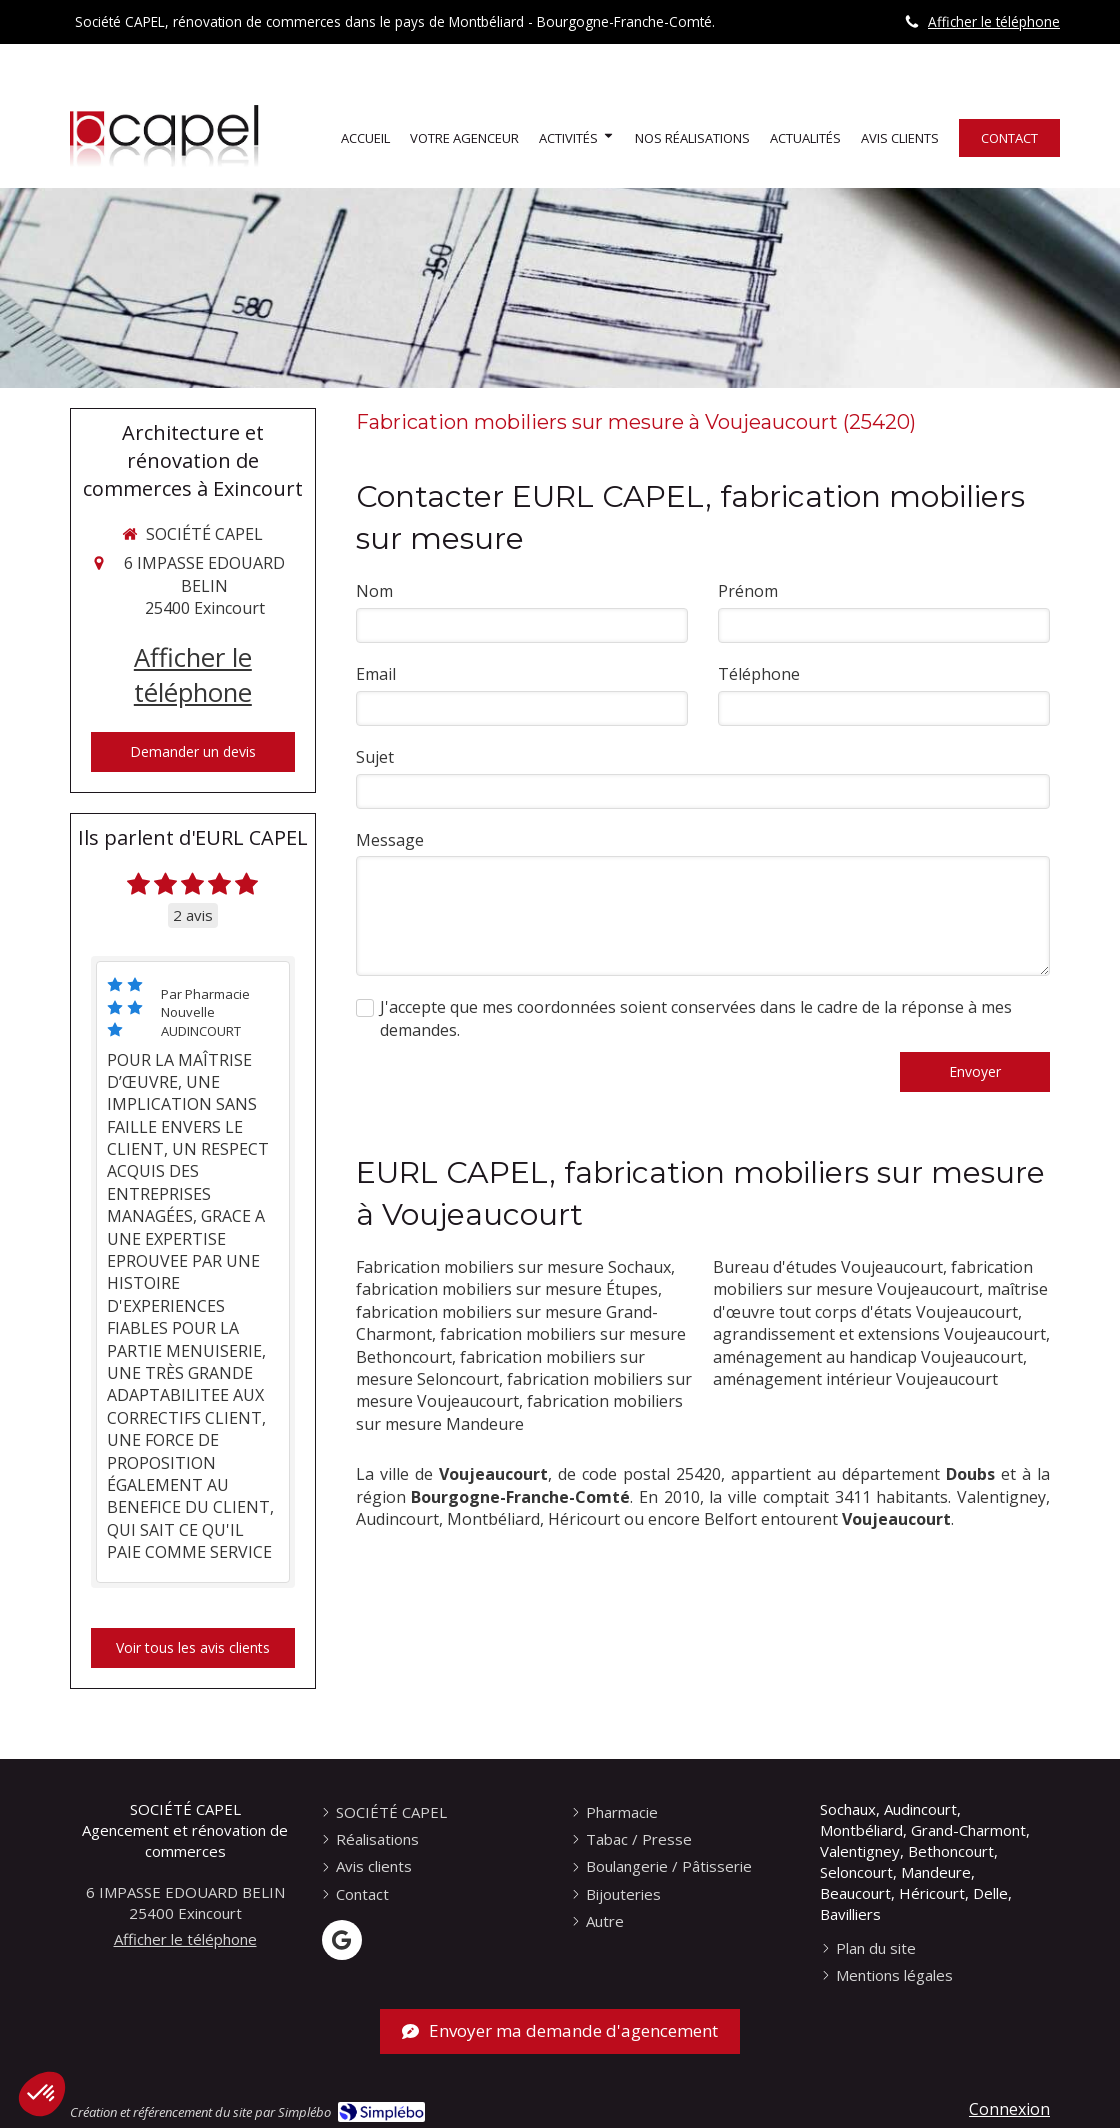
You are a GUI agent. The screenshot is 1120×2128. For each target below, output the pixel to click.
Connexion (1009, 2109)
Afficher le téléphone (994, 21)
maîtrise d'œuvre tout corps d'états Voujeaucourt (880, 1300)
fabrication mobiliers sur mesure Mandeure (519, 1412)
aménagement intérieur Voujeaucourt (855, 1379)
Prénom (748, 591)
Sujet (375, 757)
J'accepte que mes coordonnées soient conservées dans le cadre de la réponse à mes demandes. (696, 1018)
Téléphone (759, 674)
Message (390, 840)
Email (376, 674)
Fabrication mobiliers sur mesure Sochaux (513, 1267)
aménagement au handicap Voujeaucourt (868, 1357)
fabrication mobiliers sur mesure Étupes (507, 1289)
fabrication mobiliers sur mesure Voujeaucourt (873, 1278)
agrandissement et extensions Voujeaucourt (879, 1334)
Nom (374, 591)
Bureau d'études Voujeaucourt (828, 1267)
